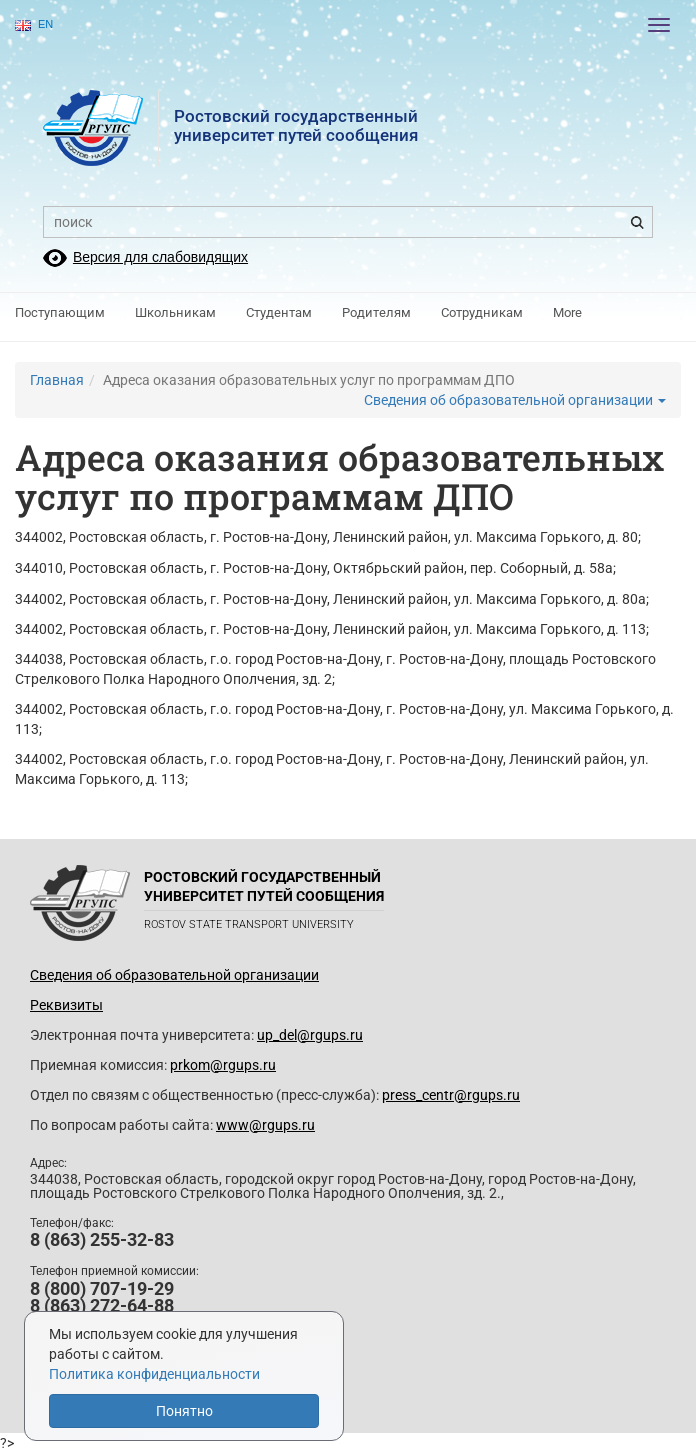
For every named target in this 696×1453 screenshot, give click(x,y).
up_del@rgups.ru (310, 1035)
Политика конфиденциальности (154, 1374)
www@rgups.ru (265, 1125)
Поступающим (60, 312)
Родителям (376, 312)
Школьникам (175, 312)
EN (34, 24)
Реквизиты (66, 1005)
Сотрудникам (482, 312)
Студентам (279, 312)
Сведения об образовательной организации (515, 400)
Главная (57, 380)
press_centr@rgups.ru (451, 1095)
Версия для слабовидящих (160, 257)
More (567, 312)
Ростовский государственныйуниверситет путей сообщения (296, 125)
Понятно (184, 1411)
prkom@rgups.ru (223, 1065)
